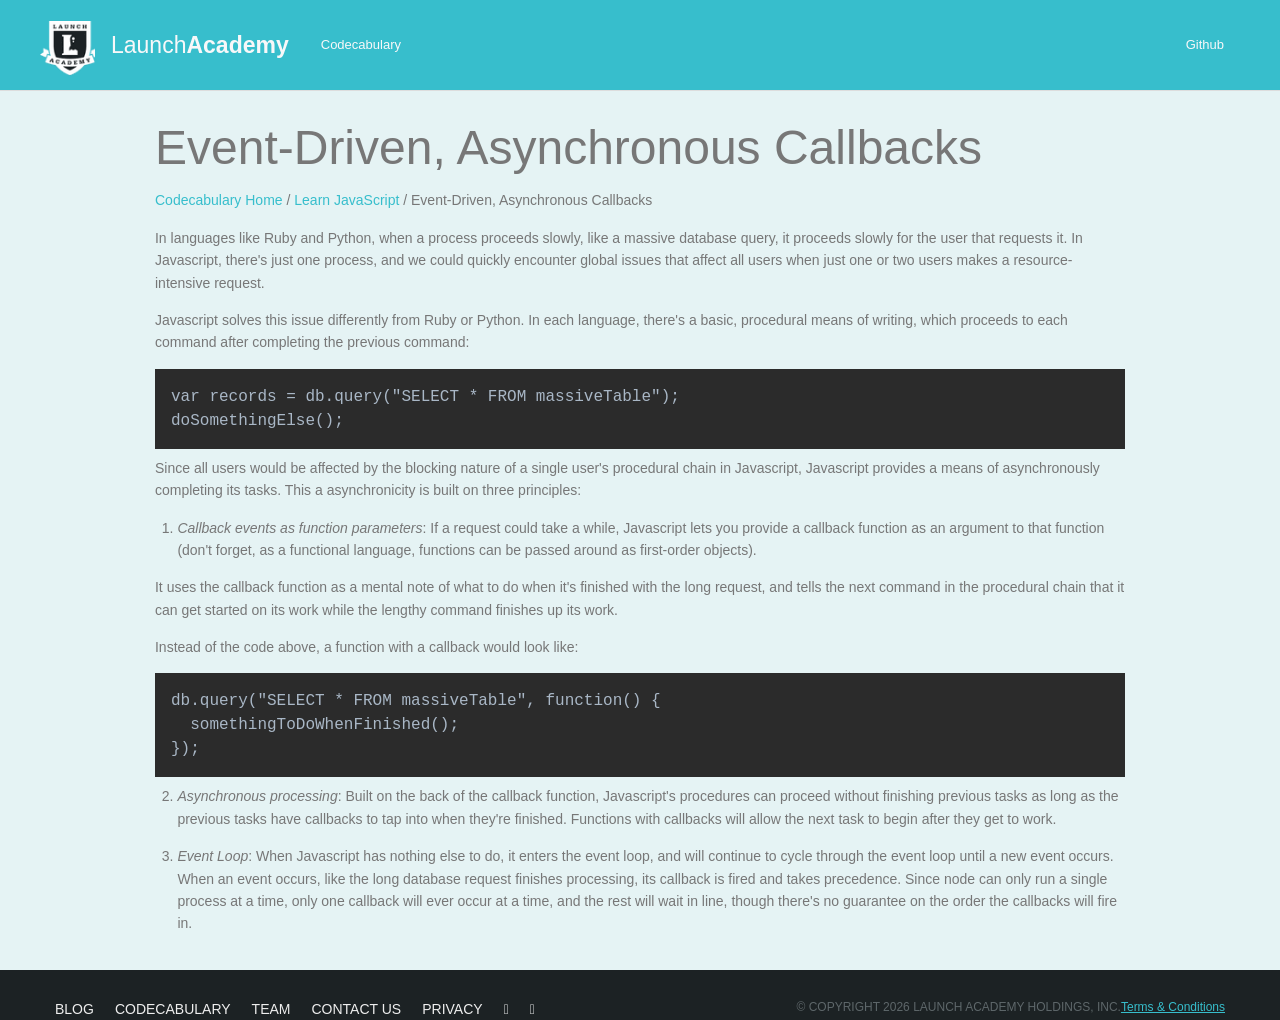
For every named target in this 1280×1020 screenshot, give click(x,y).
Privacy (452, 1009)
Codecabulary (361, 44)
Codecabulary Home (219, 200)
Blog (74, 1009)
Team (271, 1009)
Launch (200, 45)
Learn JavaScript (346, 200)
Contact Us (356, 1009)
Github (1205, 44)
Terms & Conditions (1173, 1007)
